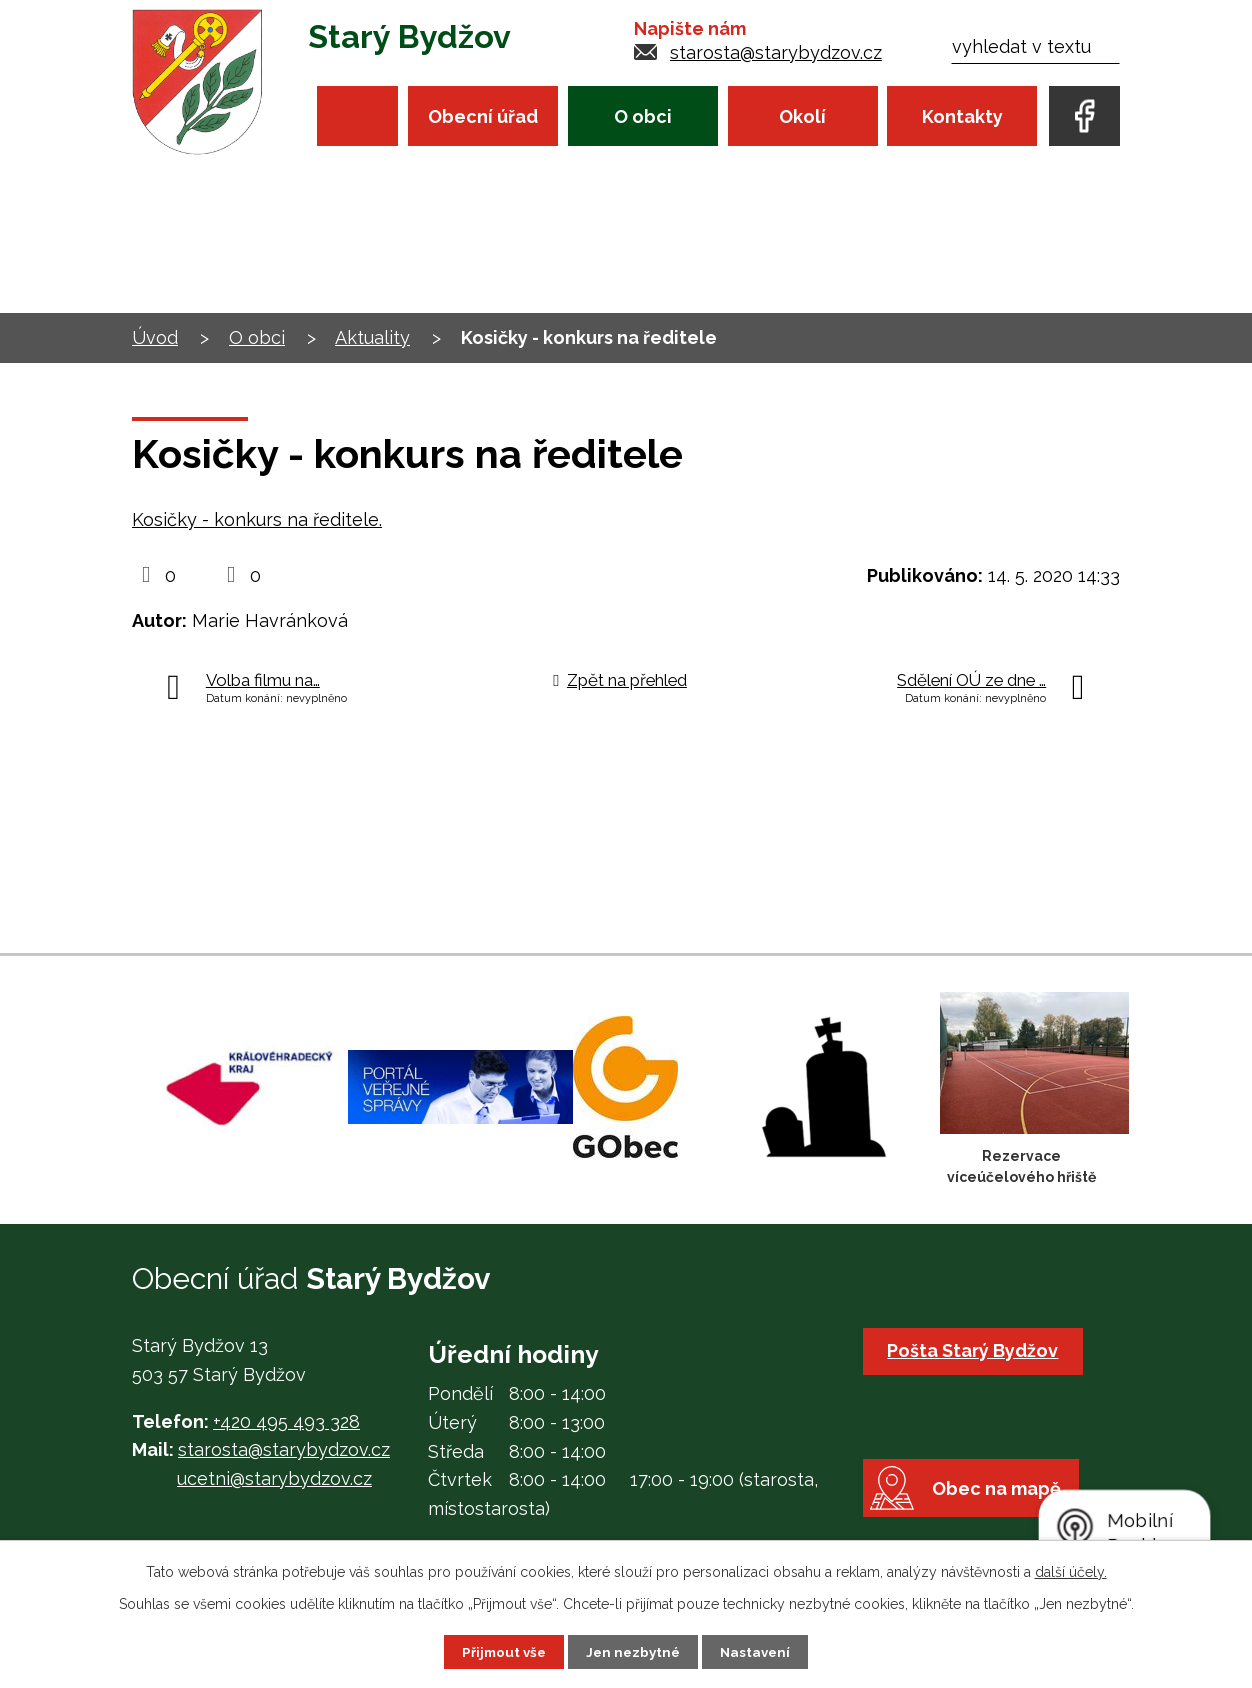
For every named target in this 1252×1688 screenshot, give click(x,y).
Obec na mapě (1003, 1507)
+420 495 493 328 (286, 1421)
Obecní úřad (483, 116)
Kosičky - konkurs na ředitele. (257, 519)
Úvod (357, 115)
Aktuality (372, 337)
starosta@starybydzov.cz (776, 52)
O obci (643, 116)
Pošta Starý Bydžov (975, 1350)
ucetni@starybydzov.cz (274, 1478)
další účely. (1071, 1571)
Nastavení (759, 1651)
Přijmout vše (501, 1651)
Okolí (802, 116)
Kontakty (962, 116)
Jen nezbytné (634, 1651)
